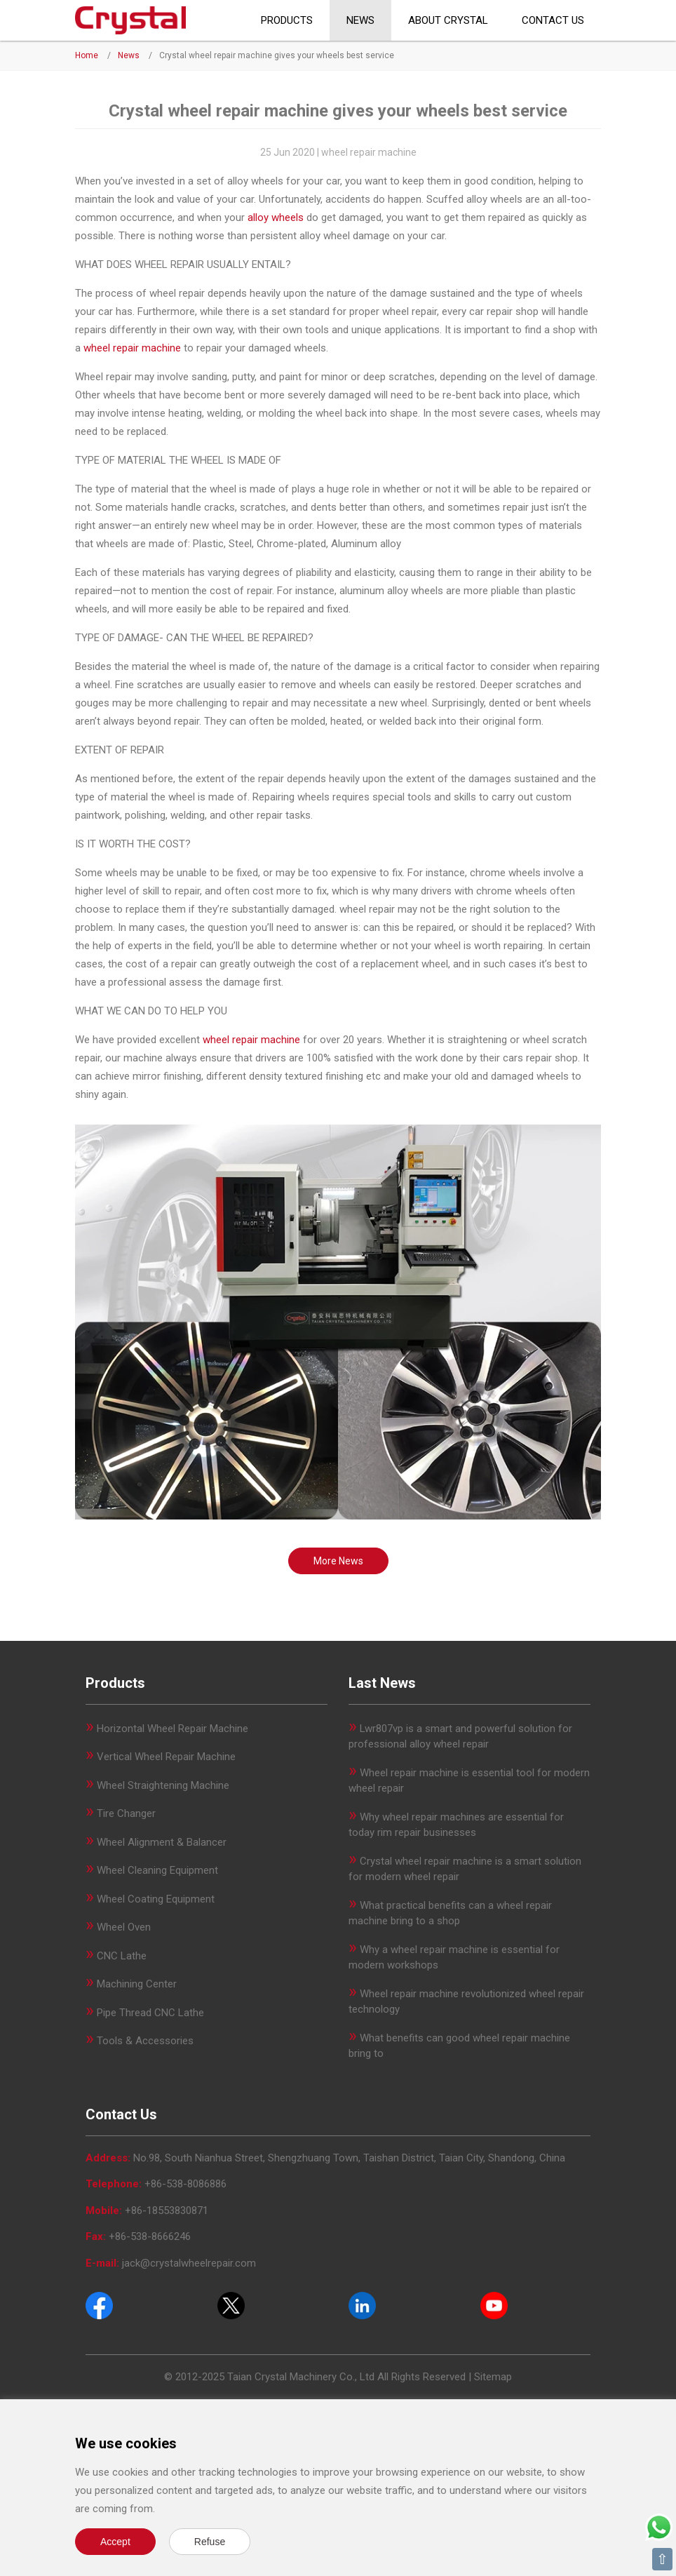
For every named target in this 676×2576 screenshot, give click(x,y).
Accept (115, 2541)
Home (86, 55)
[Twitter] (231, 2304)
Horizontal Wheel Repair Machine (172, 1728)
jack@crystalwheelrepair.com (189, 2263)
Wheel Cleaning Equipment (157, 1870)
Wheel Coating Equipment (156, 1899)
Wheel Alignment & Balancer (162, 1842)
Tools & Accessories (145, 2040)
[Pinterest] (362, 2304)
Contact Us (553, 20)
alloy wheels (276, 217)
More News (338, 1561)
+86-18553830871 (166, 2210)
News (360, 20)
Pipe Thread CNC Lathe (150, 2012)
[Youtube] (494, 2304)
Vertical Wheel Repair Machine (166, 1756)
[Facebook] (99, 2304)
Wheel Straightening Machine (163, 1785)
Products (287, 20)
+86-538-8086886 (185, 2184)
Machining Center (137, 1984)
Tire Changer (126, 1813)
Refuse (209, 2541)
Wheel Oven (124, 1927)
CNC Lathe (122, 1956)
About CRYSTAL (448, 20)
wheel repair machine (132, 348)
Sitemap (493, 2376)
